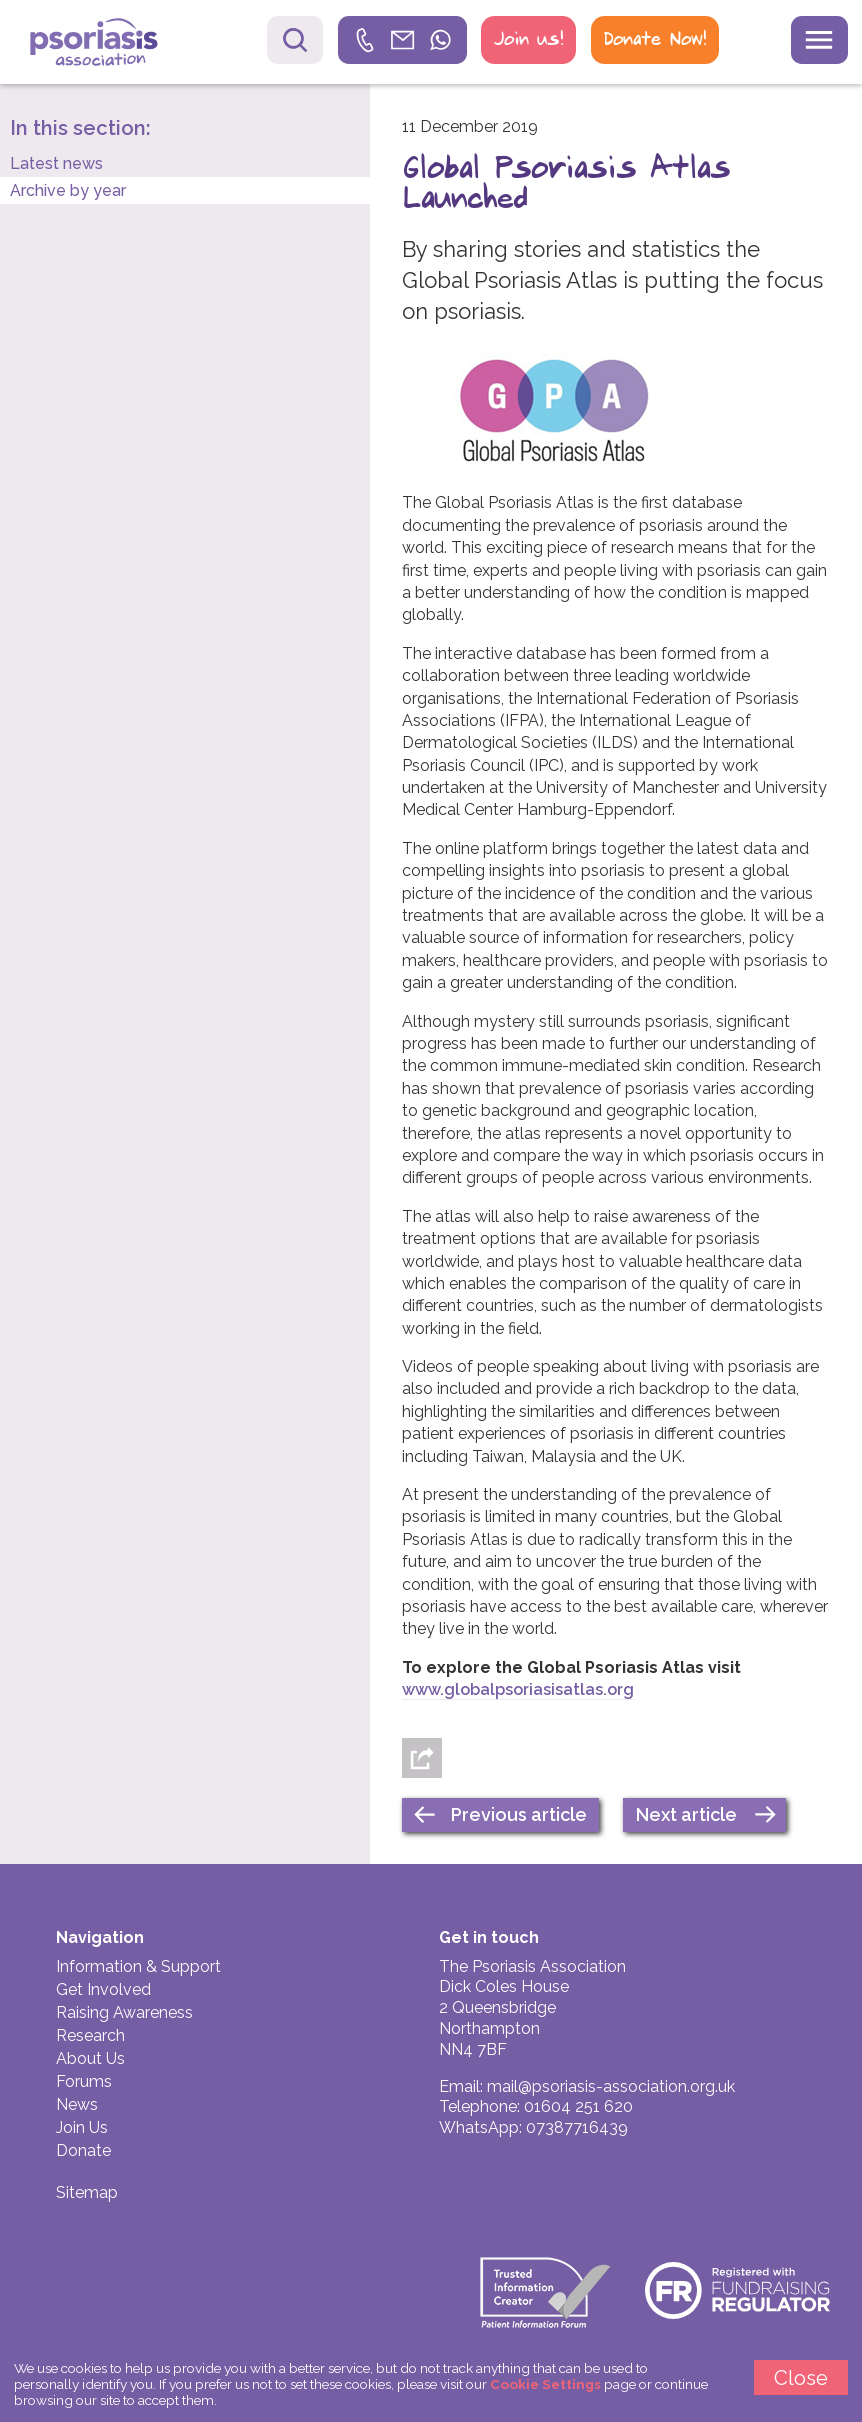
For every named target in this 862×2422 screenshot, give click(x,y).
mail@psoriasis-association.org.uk (611, 2086)
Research (90, 2035)
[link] (403, 40)
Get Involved (103, 1989)
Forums (84, 2081)
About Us (90, 2058)
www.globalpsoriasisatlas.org (518, 1689)
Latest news (56, 163)
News (77, 2104)
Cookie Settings (545, 2384)
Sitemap (87, 2192)
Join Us (82, 2127)
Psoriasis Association (108, 44)
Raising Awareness (124, 2012)
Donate (83, 2150)
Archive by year (68, 190)
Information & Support (138, 1966)
